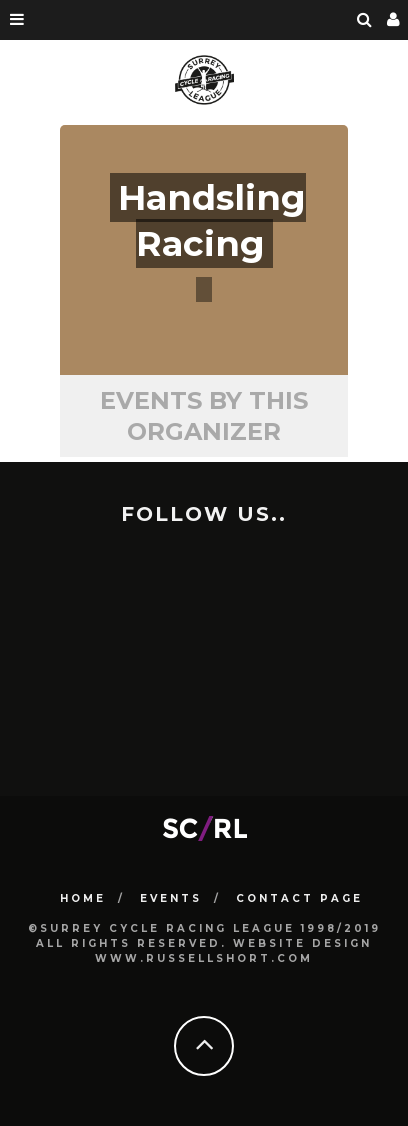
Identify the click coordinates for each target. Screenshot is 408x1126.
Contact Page (299, 898)
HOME (83, 898)
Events (171, 898)
